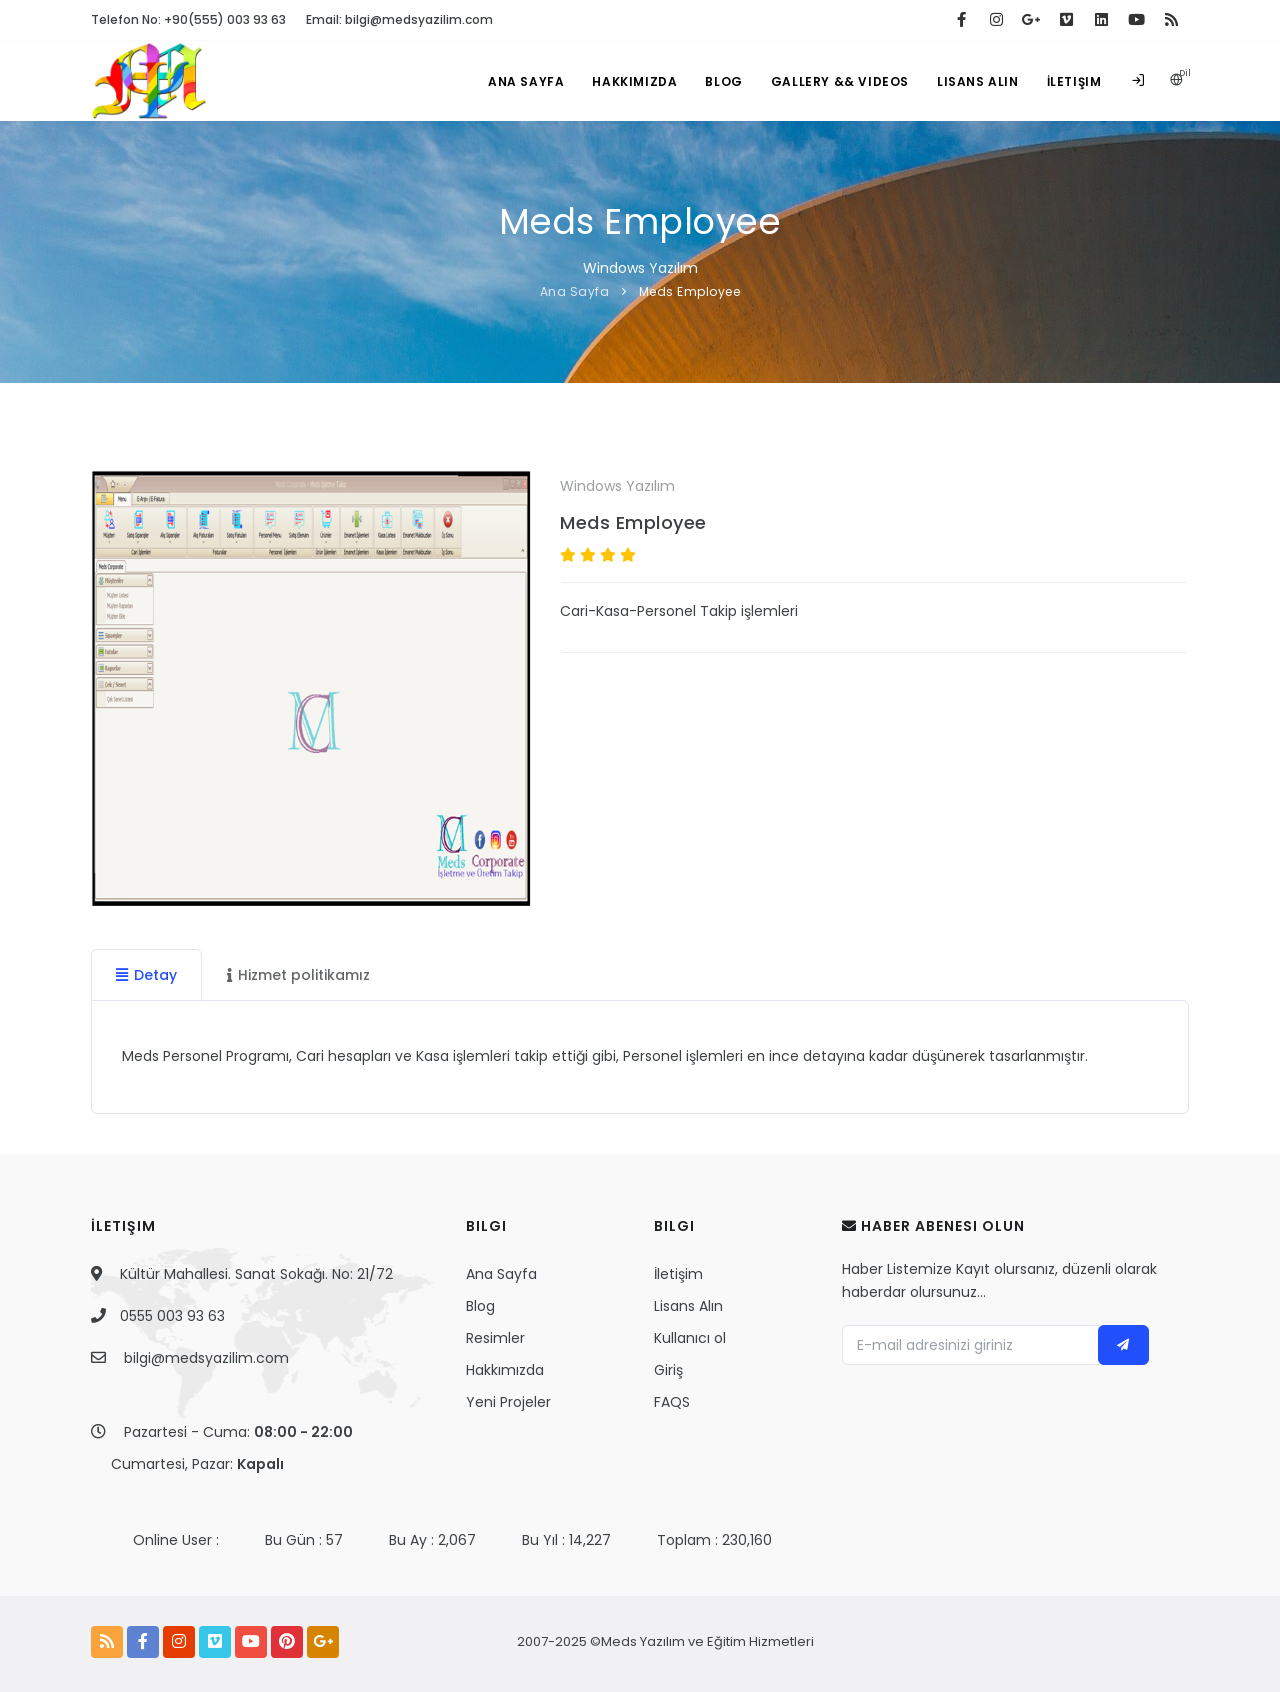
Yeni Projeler (508, 1402)
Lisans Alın (978, 81)
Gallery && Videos (840, 81)
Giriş (668, 1370)
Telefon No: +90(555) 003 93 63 (188, 19)
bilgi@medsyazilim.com (206, 1358)
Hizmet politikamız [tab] (298, 975)
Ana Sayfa (526, 81)
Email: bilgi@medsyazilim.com (399, 19)
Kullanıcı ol (690, 1338)
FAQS (672, 1402)
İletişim (1074, 81)
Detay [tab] (146, 975)
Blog (723, 81)
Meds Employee (690, 291)
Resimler (495, 1338)
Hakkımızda (634, 81)
